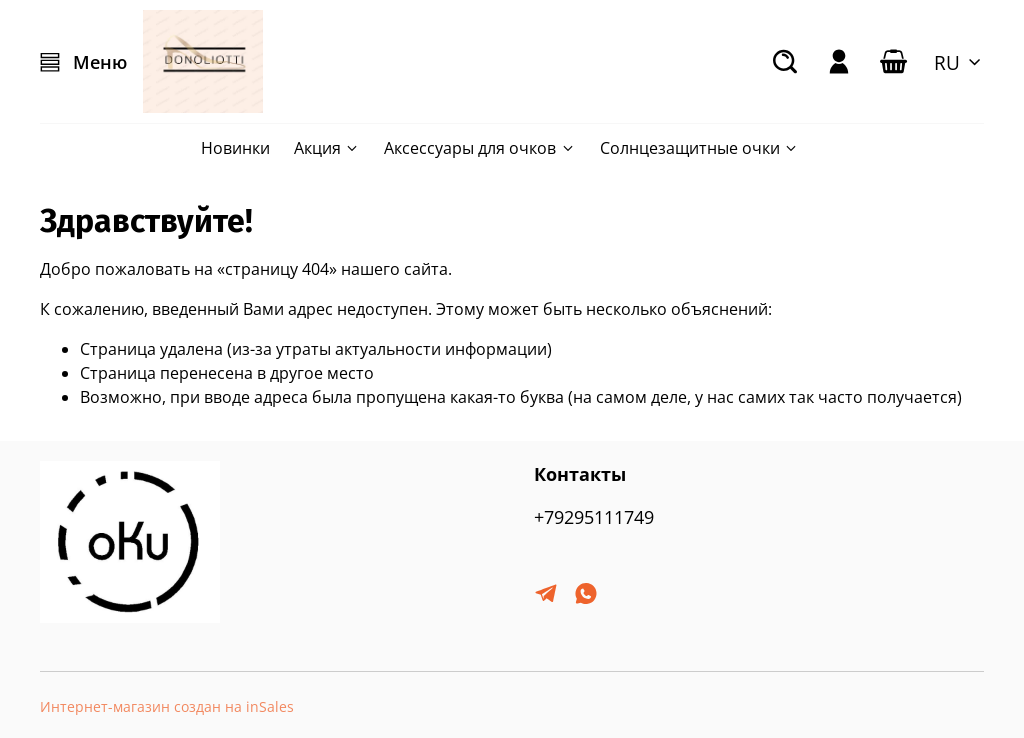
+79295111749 (594, 517)
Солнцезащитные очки (699, 148)
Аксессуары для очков (479, 148)
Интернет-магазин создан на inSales (167, 706)
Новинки (235, 148)
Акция (327, 148)
